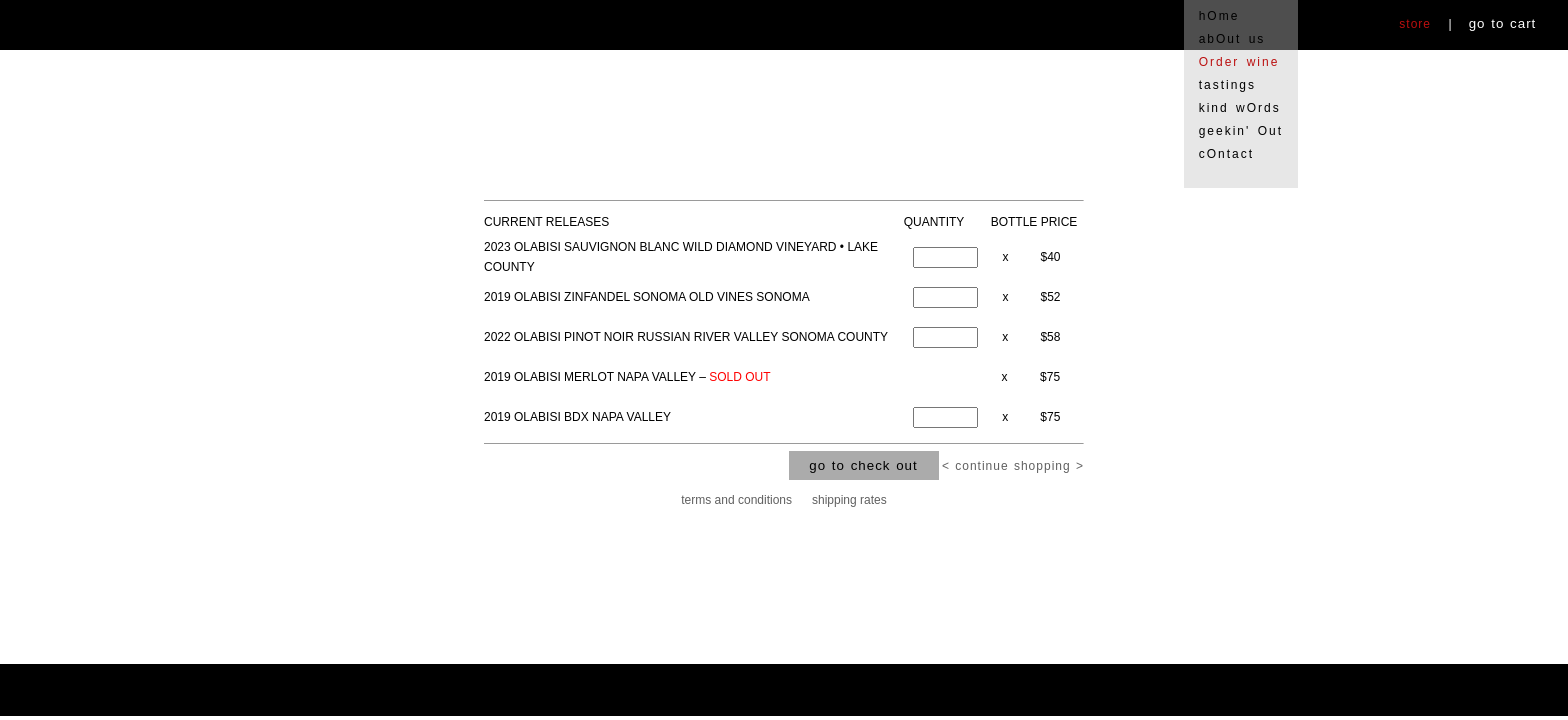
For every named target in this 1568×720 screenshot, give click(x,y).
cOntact (1226, 154)
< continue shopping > (1013, 466)
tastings (1227, 85)
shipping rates (849, 500)
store (1415, 24)
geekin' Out (1241, 131)
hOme (1219, 16)
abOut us (1232, 39)
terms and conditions (736, 500)
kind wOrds (1240, 108)
